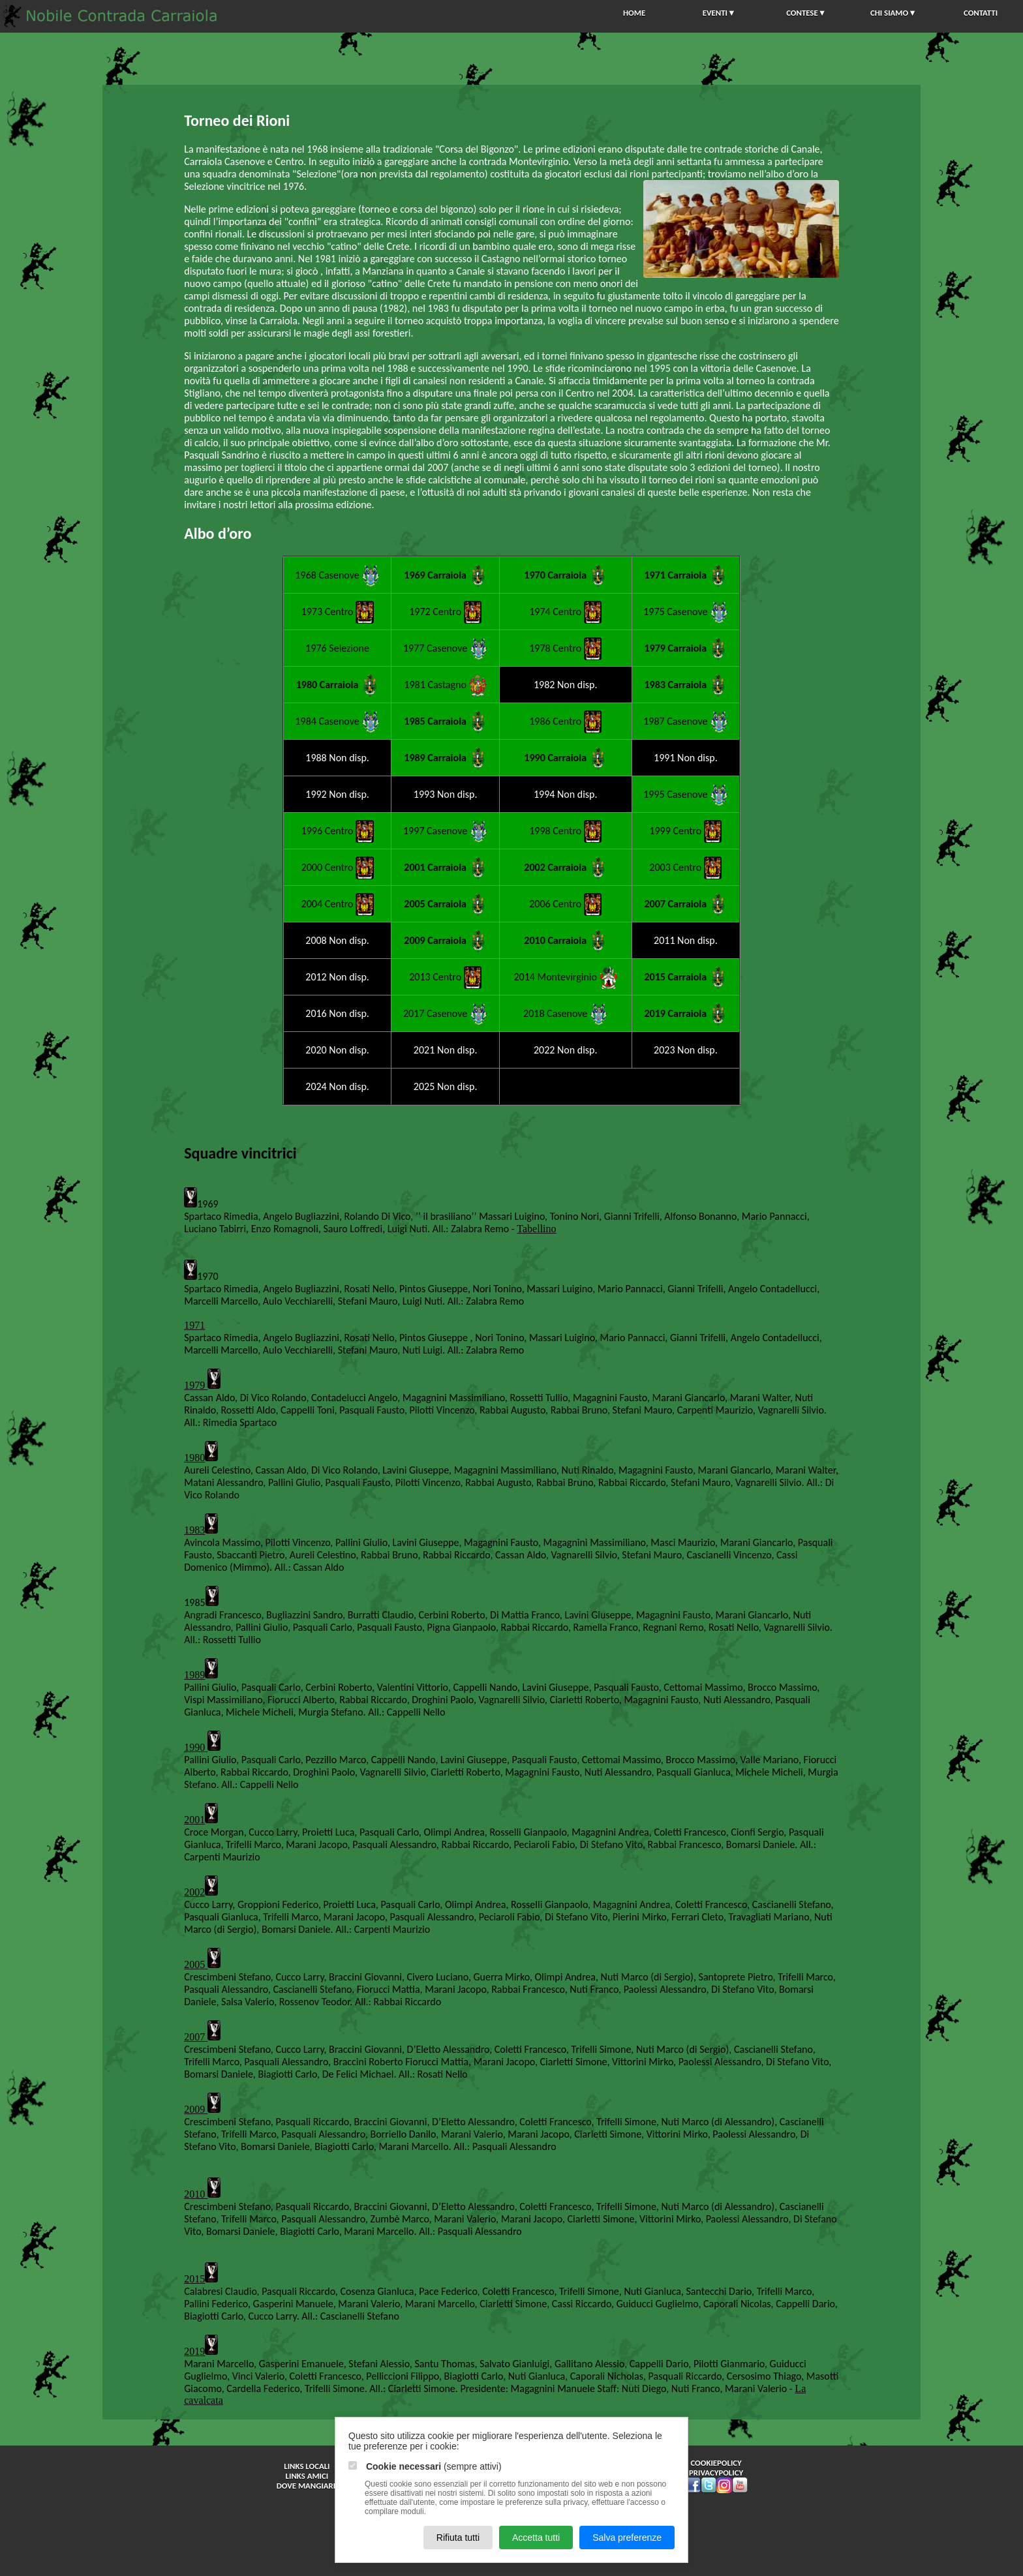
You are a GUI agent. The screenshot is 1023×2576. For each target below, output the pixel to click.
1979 (195, 1385)
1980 (194, 1457)
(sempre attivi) (425, 2466)
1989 (194, 1674)
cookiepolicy (715, 2463)
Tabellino (536, 1228)
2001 (194, 1819)
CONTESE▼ (806, 13)
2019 (194, 2351)
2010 (195, 2194)
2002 (194, 1892)
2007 (195, 2036)
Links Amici (307, 2476)
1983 (194, 1530)
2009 (195, 2109)
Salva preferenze (627, 2537)
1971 (194, 1325)
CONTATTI (981, 13)
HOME (634, 13)
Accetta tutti (536, 2537)
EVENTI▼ (719, 13)
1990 (195, 1747)
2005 (195, 1964)
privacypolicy (716, 2473)
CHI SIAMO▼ (893, 13)
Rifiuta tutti (458, 2537)
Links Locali (306, 2466)
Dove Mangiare (307, 2486)
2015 (194, 2278)
